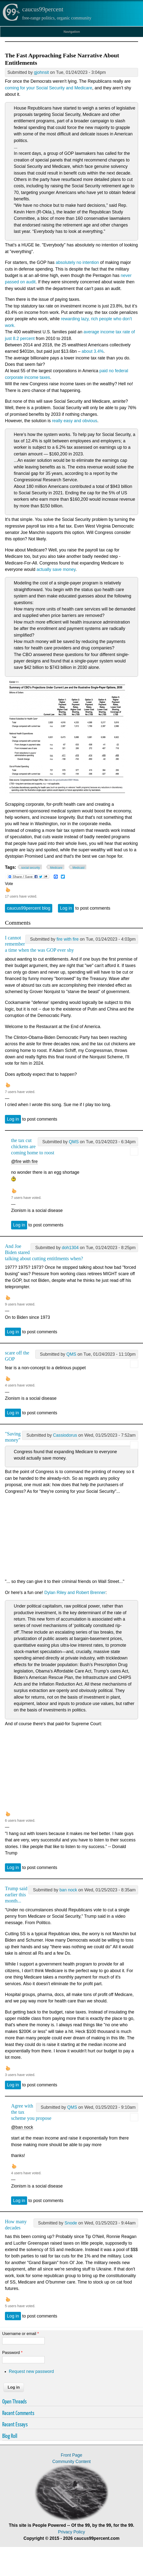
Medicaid (78, 867)
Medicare (56, 867)
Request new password (31, 2371)
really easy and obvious (74, 420)
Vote (9, 883)
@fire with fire (24, 1161)
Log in (66, 908)
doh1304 (70, 1247)
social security (30, 867)
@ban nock (22, 2127)
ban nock (68, 1889)
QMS (74, 1141)
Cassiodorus (65, 1435)
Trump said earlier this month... (16, 1894)
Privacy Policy (71, 2531)
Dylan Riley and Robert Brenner (75, 1592)
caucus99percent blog (28, 908)
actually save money (55, 569)
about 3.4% (93, 351)
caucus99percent (42, 9)
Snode (71, 2223)
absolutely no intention (77, 262)
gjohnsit (41, 72)
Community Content (71, 2461)
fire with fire (67, 939)
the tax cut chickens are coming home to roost (32, 1146)
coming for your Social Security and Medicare (48, 87)
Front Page (71, 2455)
